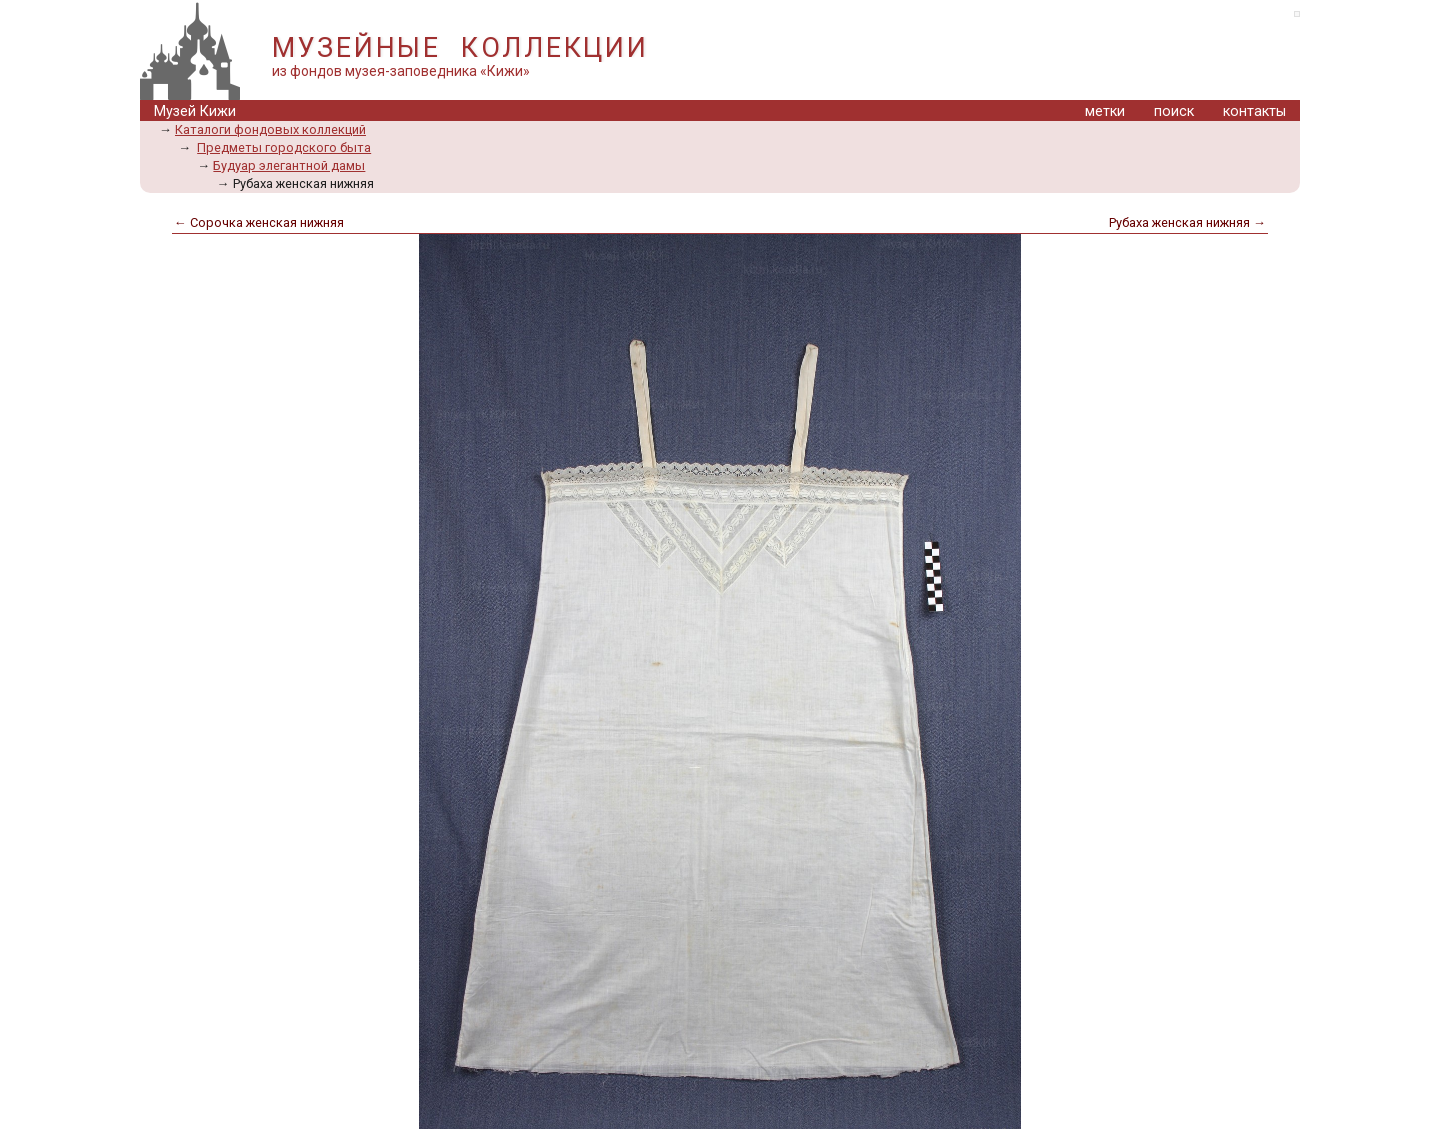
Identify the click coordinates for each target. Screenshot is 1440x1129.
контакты (1254, 111)
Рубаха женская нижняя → (1187, 222)
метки (1105, 111)
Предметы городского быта (284, 147)
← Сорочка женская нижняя (259, 222)
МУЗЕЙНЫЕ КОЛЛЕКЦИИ (460, 48)
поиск (1174, 111)
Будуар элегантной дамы (289, 165)
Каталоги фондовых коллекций (270, 129)
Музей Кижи (195, 111)
